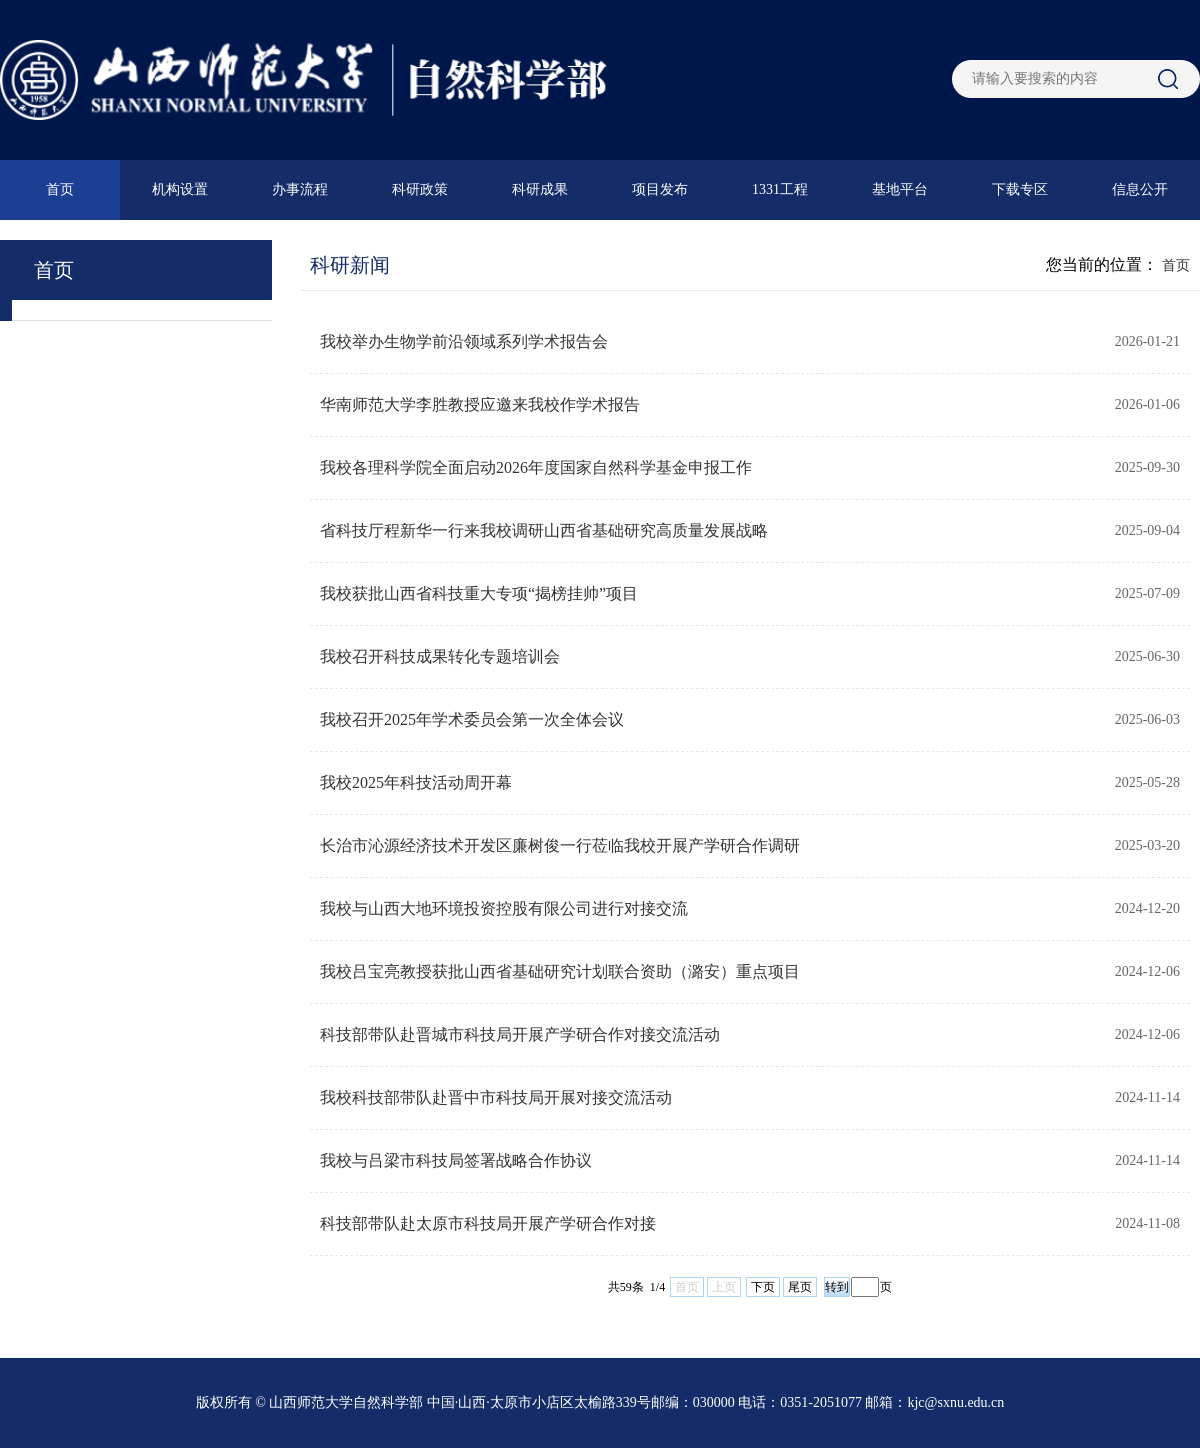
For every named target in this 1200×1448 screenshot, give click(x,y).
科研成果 (540, 189)
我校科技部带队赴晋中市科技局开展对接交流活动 (496, 1097)
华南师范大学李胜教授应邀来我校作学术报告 (480, 404)
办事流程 (300, 189)
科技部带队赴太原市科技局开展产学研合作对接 (488, 1223)
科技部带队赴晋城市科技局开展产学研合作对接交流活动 (520, 1034)
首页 (60, 189)
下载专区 (1020, 189)
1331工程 (780, 189)
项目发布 (660, 189)
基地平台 (900, 189)
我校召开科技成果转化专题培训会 (440, 656)
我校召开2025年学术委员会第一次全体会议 (472, 719)
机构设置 (180, 189)
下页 (763, 1287)
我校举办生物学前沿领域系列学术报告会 (464, 341)
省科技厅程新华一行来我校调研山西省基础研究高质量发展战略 (544, 530)
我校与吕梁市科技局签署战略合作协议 (456, 1160)
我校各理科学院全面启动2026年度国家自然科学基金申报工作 (536, 467)
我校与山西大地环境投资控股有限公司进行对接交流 (504, 908)
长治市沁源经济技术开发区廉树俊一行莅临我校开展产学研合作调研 (560, 845)
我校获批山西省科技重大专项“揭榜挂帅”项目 (479, 593)
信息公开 (1140, 189)
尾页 (800, 1287)
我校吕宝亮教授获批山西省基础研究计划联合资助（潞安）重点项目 (560, 971)
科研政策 (420, 189)
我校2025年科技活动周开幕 (416, 782)
